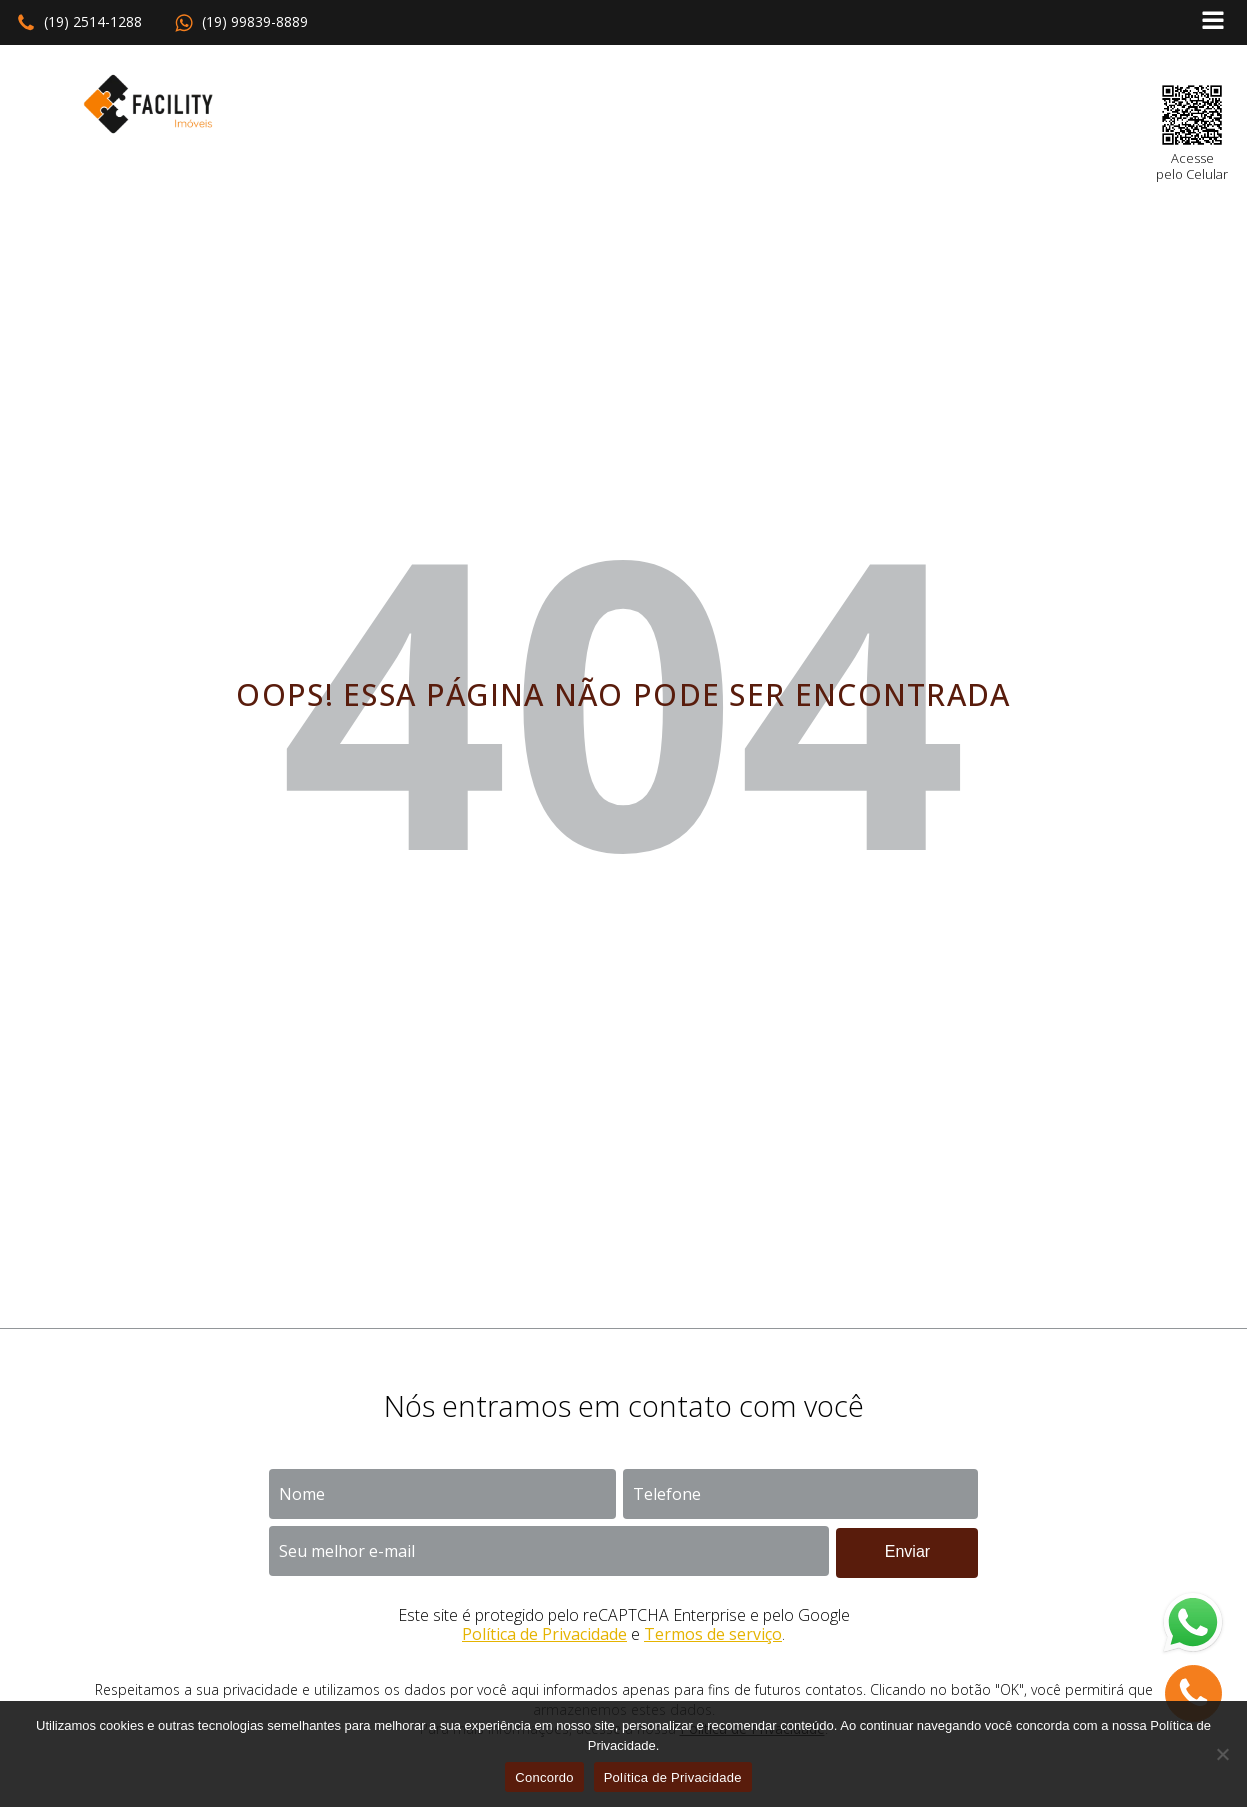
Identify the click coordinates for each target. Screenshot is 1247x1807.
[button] (79, 23)
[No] (1222, 1754)
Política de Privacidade (544, 1634)
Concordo (544, 1777)
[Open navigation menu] (1213, 22)
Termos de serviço (713, 1634)
